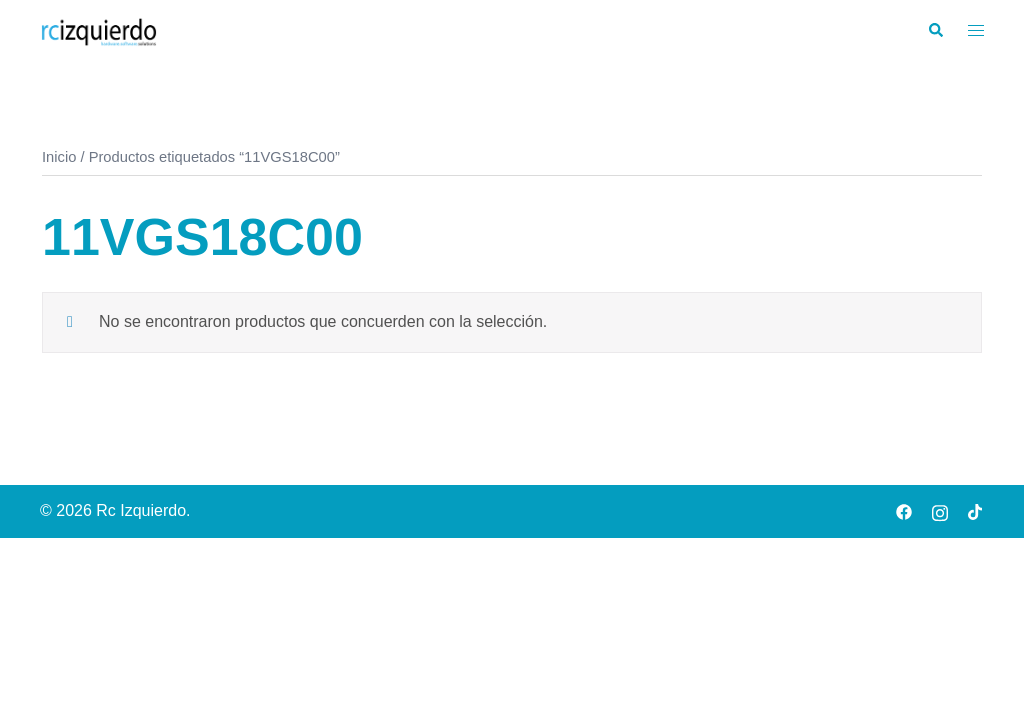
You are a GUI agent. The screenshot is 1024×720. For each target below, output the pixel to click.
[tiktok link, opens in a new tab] (976, 510)
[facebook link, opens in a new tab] (904, 510)
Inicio (59, 157)
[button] (935, 31)
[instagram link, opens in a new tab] (940, 510)
